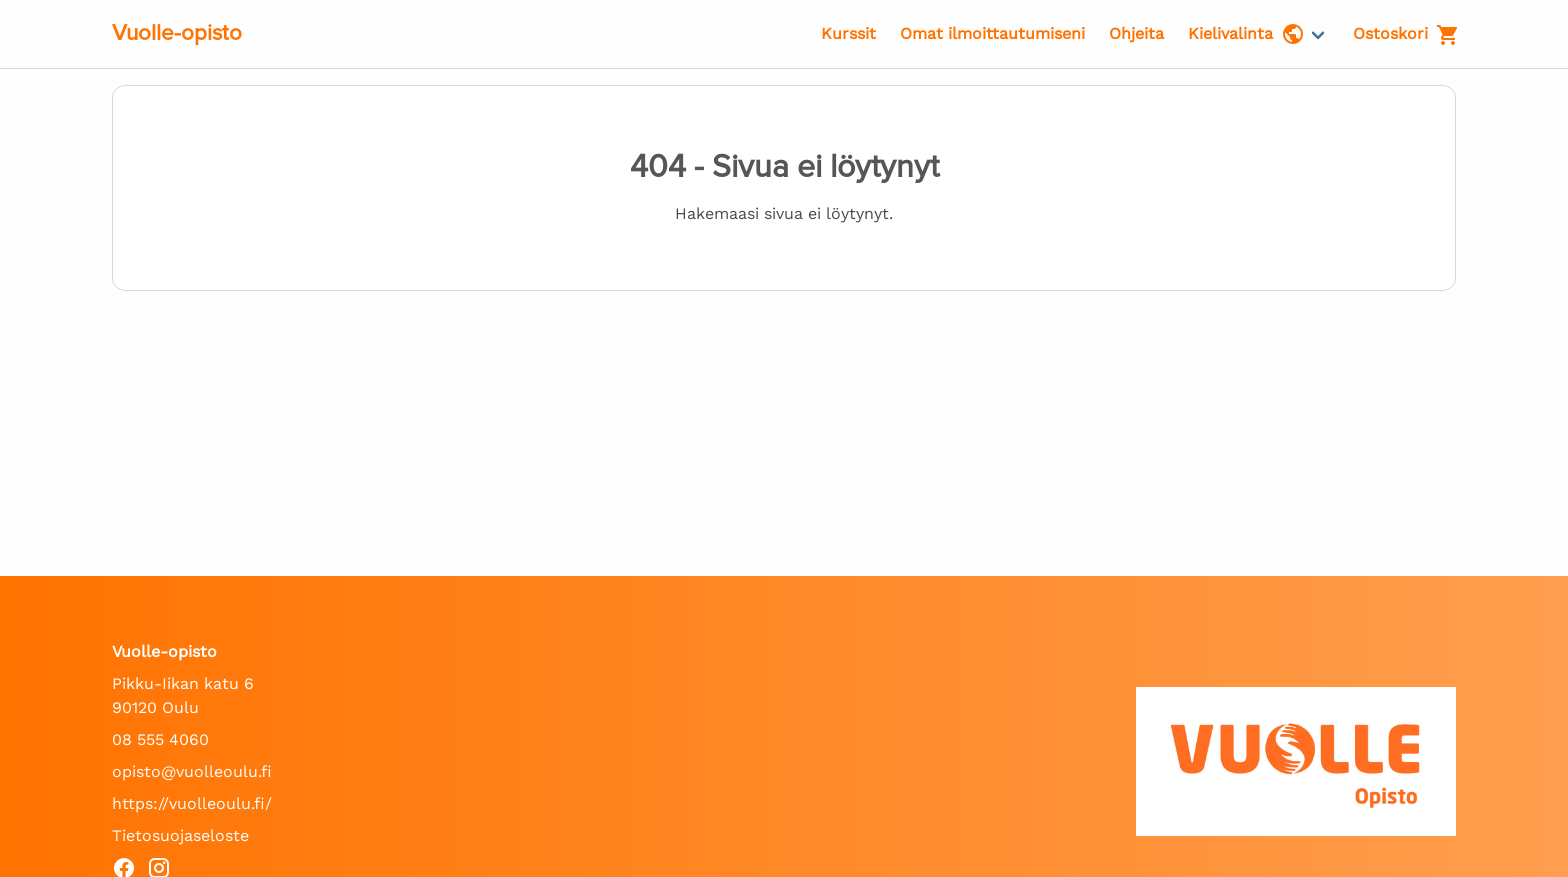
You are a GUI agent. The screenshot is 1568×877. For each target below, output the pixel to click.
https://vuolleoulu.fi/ (192, 803)
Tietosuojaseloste (180, 835)
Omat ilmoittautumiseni (992, 33)
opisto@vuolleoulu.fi (192, 771)
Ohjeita (1136, 33)
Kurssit (848, 33)
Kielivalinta (1246, 34)
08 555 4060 (160, 739)
